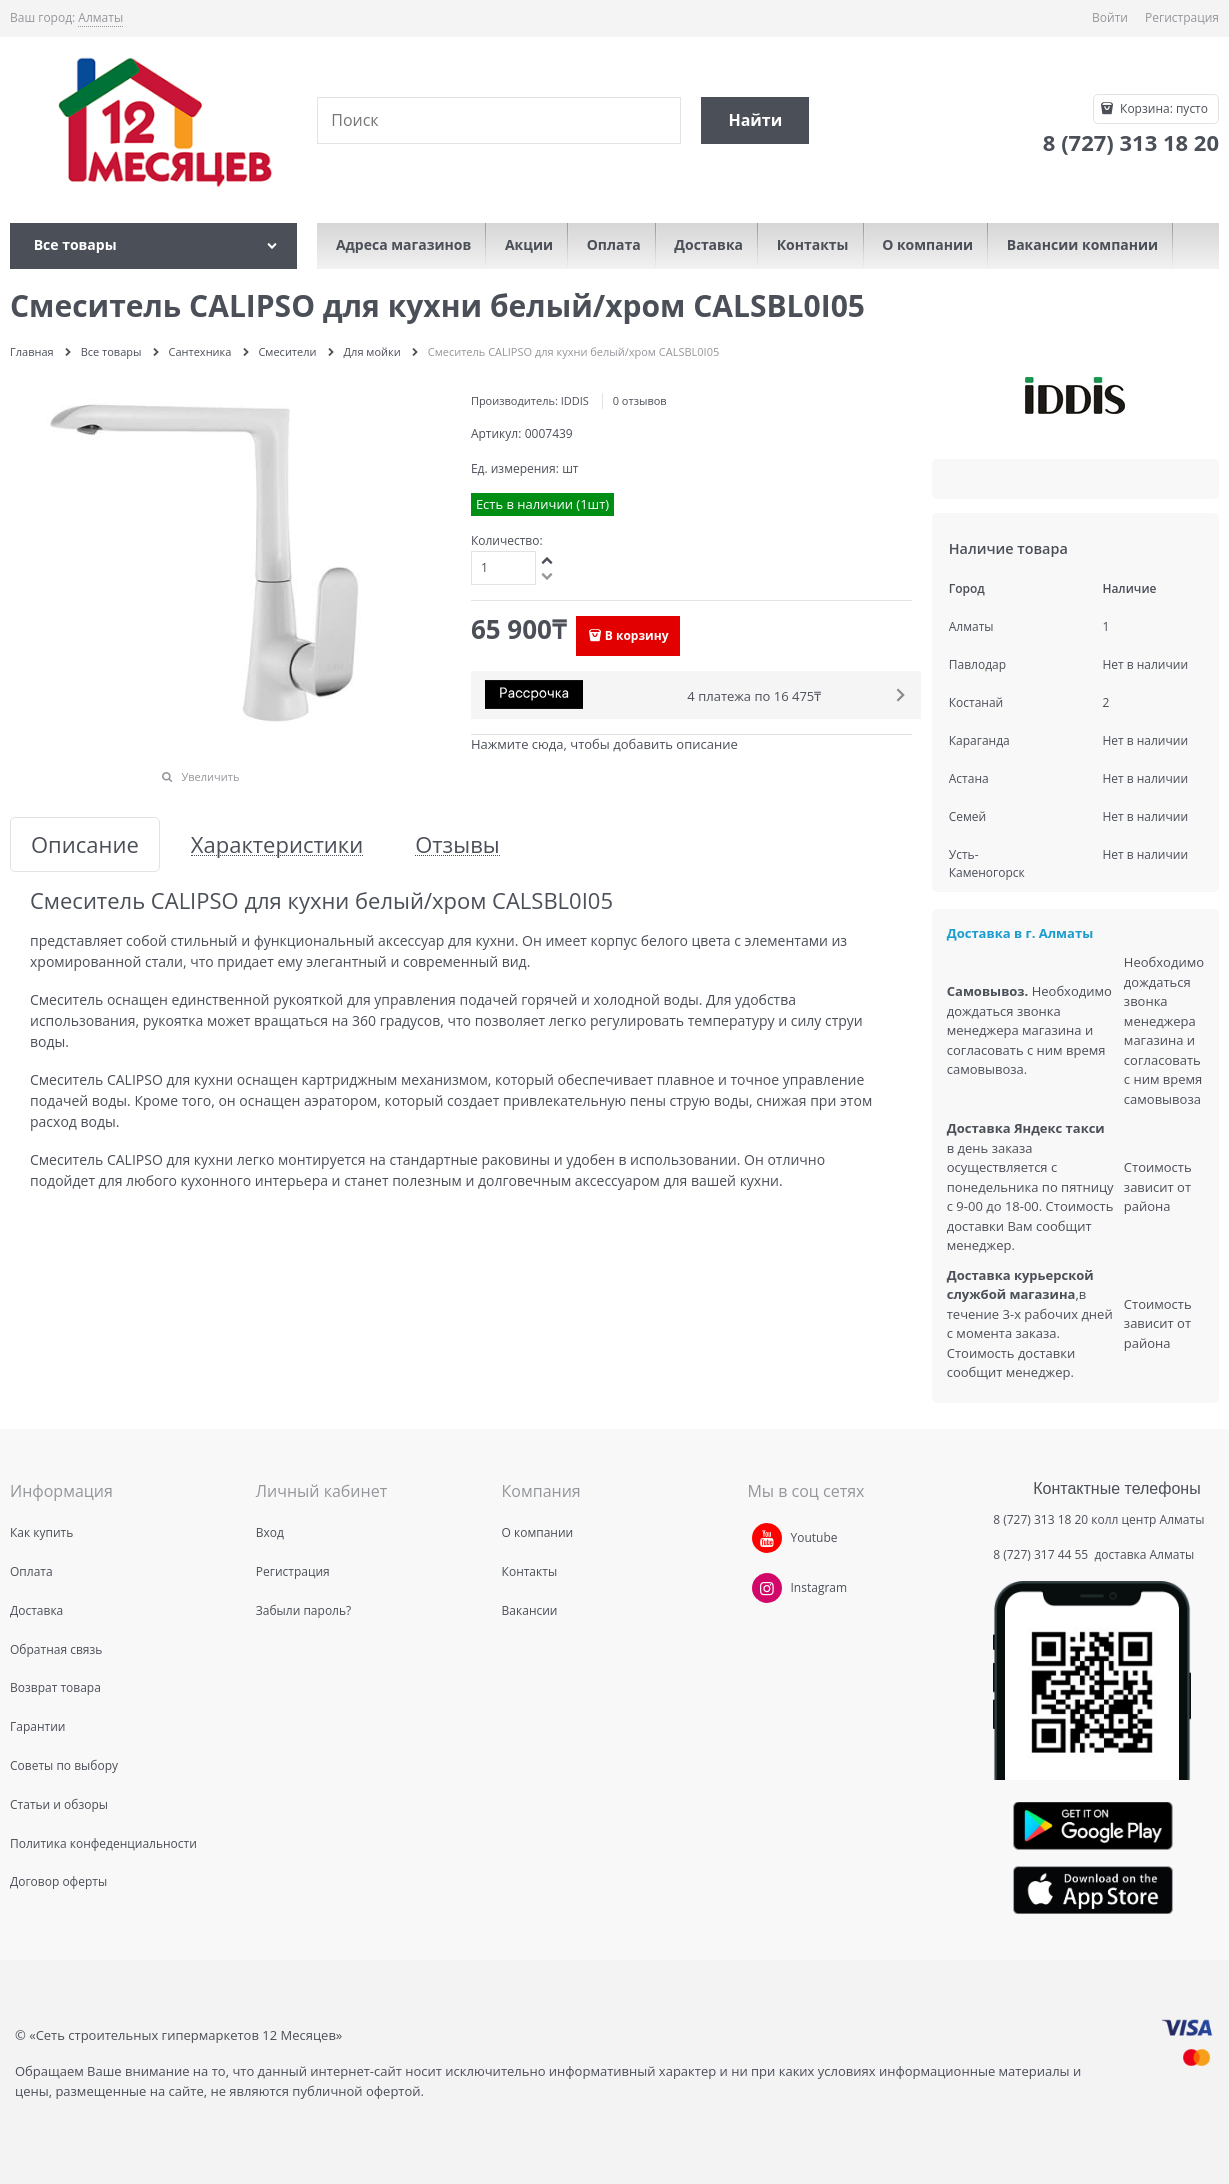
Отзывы (457, 844)
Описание (85, 844)
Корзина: (1162, 108)
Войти (1110, 17)
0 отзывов (640, 400)
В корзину (637, 635)
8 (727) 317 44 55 (1042, 1554)
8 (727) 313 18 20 (1040, 1519)
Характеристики (277, 844)
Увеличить (210, 776)
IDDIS (575, 400)
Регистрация (1182, 17)
